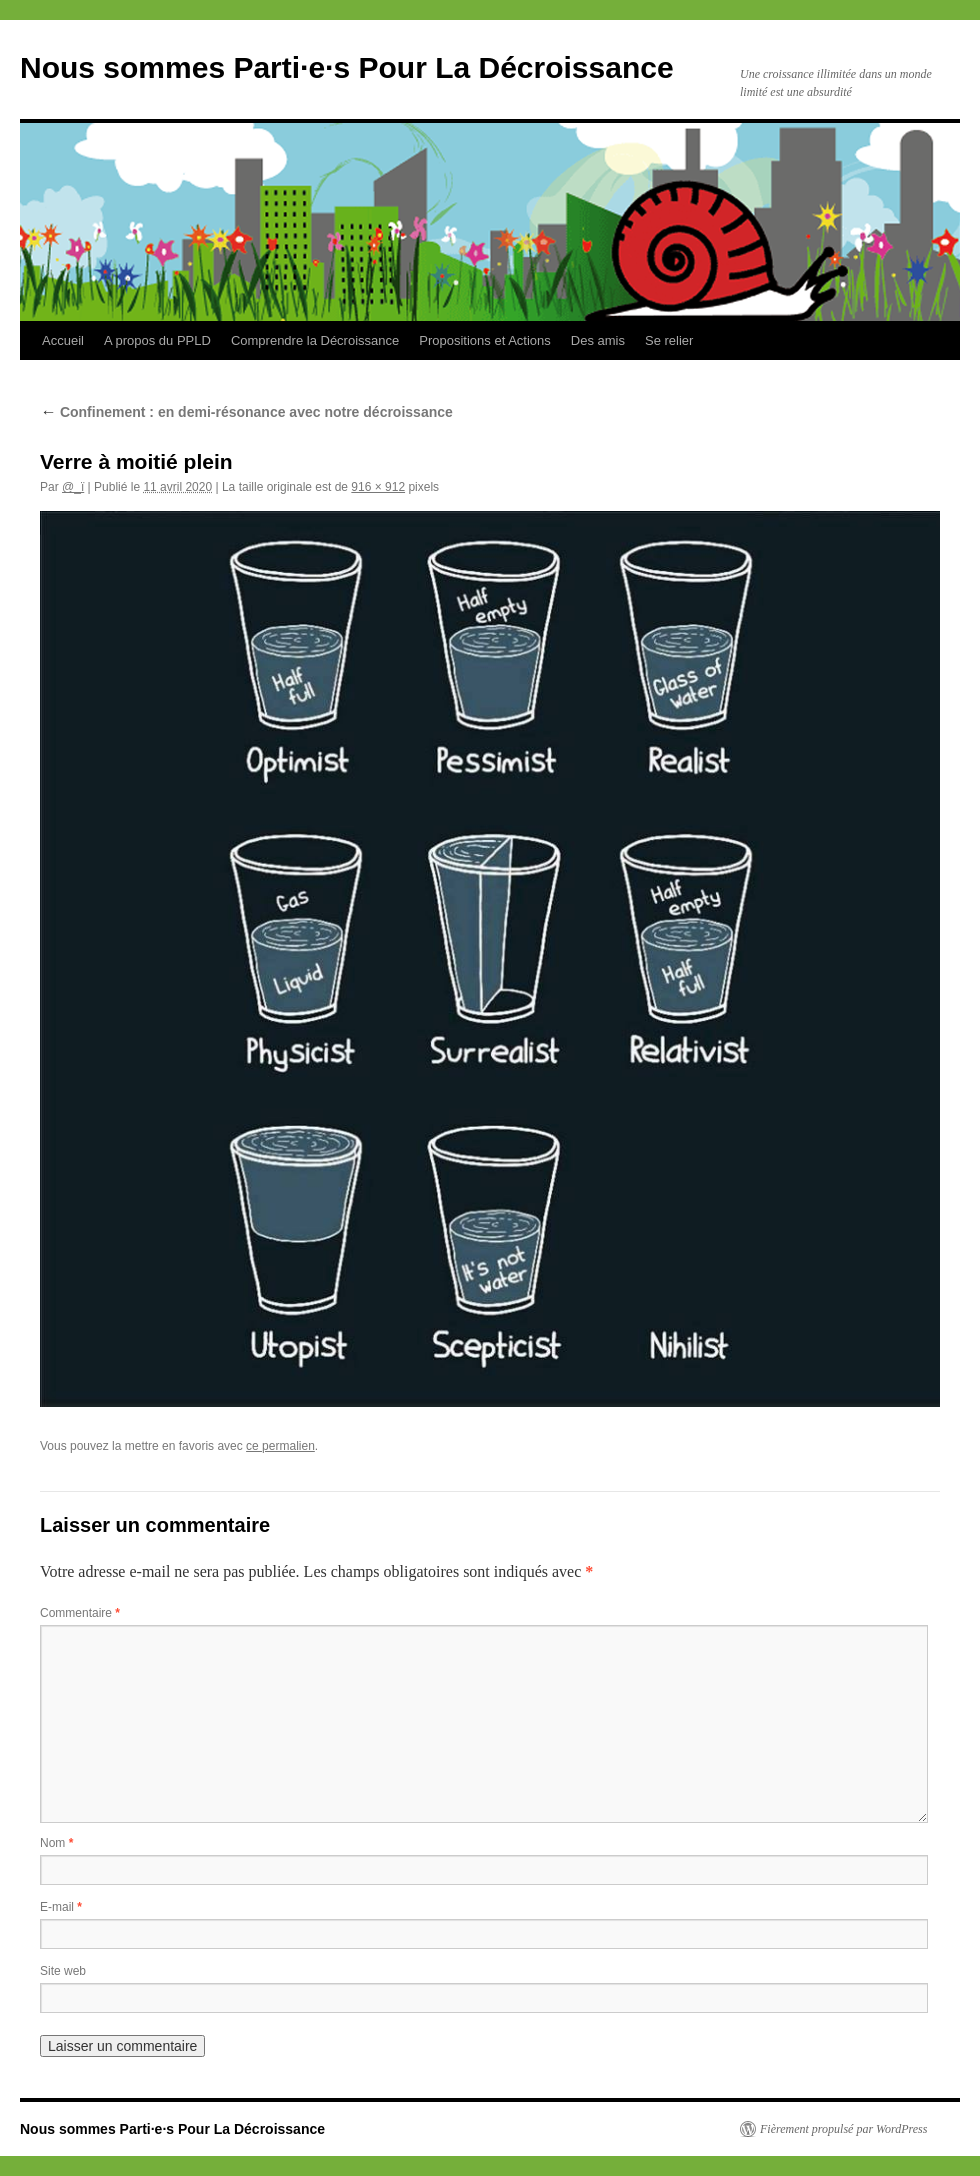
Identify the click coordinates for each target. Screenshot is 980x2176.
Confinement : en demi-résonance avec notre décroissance (246, 412)
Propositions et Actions (485, 340)
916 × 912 (378, 487)
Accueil (63, 340)
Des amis (598, 340)
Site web (63, 1971)
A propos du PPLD (157, 340)
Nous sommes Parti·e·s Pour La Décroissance (347, 67)
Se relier (669, 340)
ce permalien (280, 1446)
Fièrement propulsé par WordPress (843, 2129)
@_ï (73, 487)
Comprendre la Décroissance (315, 340)
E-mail (61, 1907)
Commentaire (80, 1613)
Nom (56, 1843)
